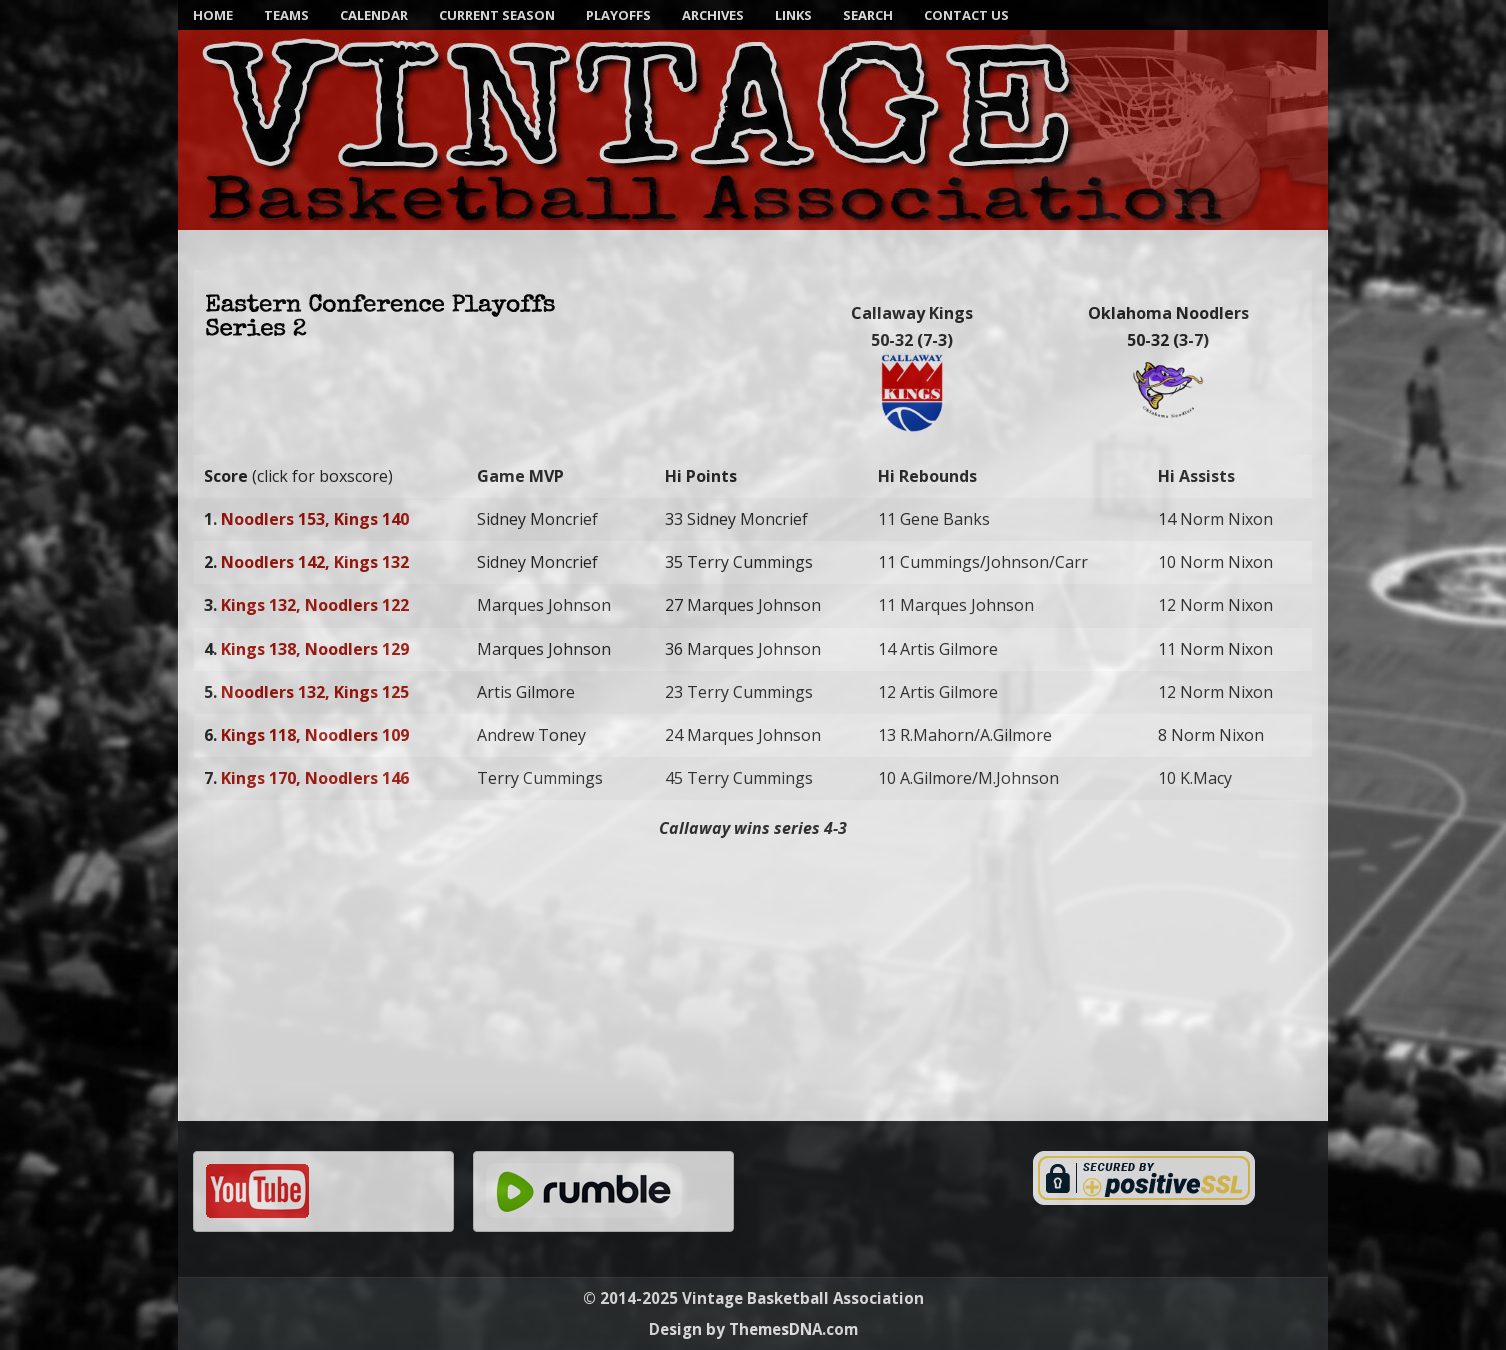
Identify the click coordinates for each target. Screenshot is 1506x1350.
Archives (713, 15)
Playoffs (618, 15)
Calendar (374, 15)
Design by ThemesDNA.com (753, 1329)
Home (213, 15)
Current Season (497, 15)
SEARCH (868, 15)
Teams (286, 15)
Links (793, 15)
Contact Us (966, 15)
